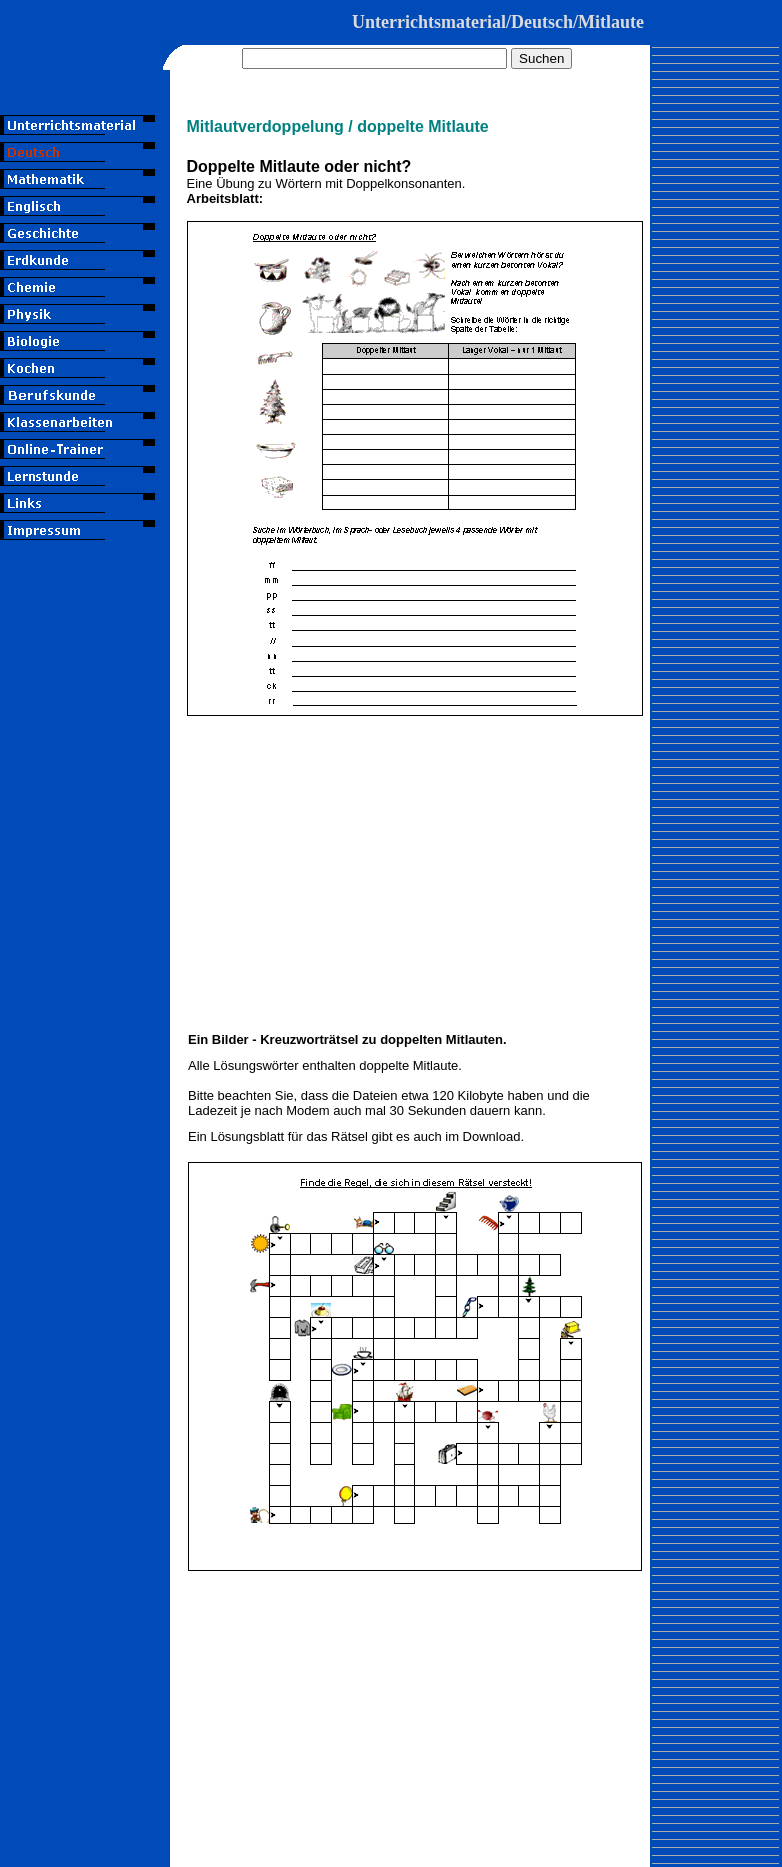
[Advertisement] (85, 693)
